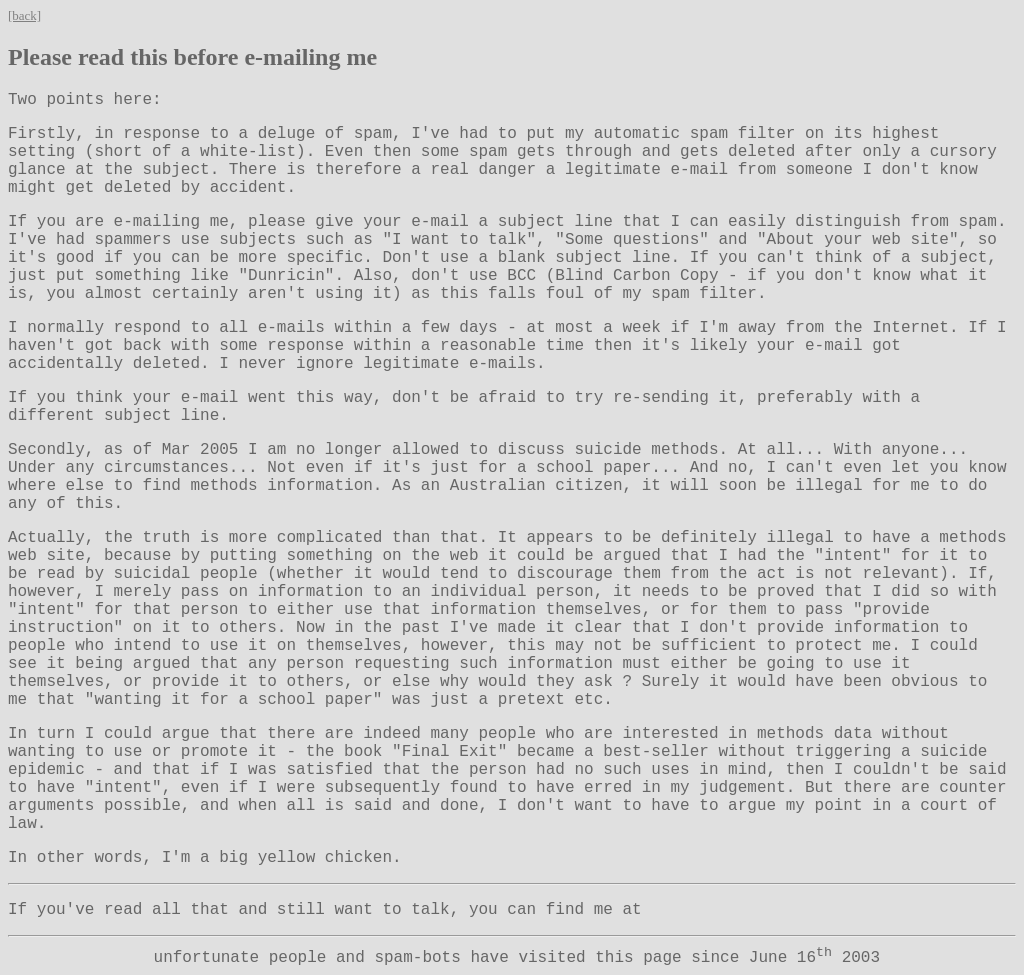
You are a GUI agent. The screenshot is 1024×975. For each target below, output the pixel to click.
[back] (24, 15)
